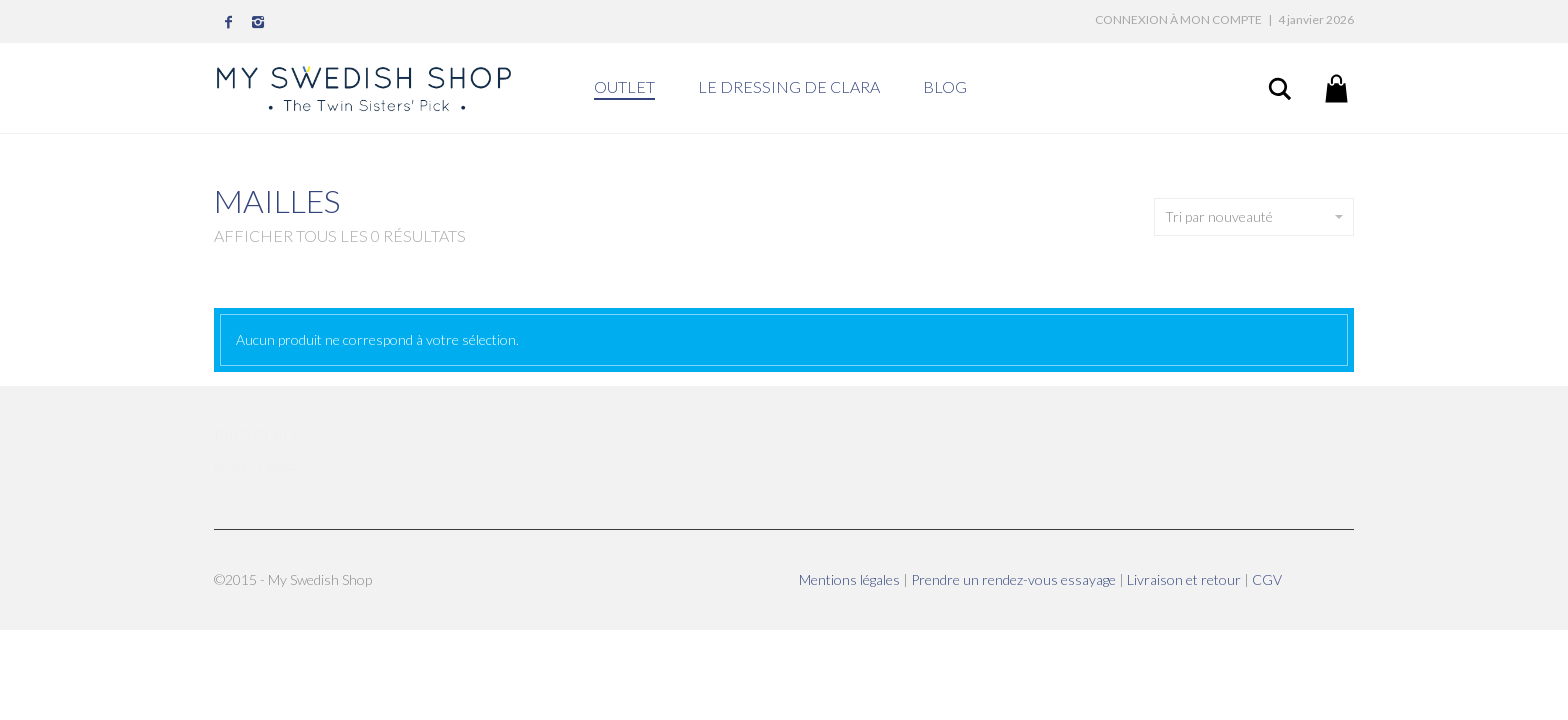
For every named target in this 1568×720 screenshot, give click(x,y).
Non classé (255, 468)
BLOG (945, 86)
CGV (1267, 579)
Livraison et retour (1185, 579)
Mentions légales (851, 579)
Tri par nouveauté (1254, 216)
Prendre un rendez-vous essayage (1015, 579)
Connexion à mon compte (1178, 19)
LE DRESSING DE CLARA (789, 86)
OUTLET (624, 86)
